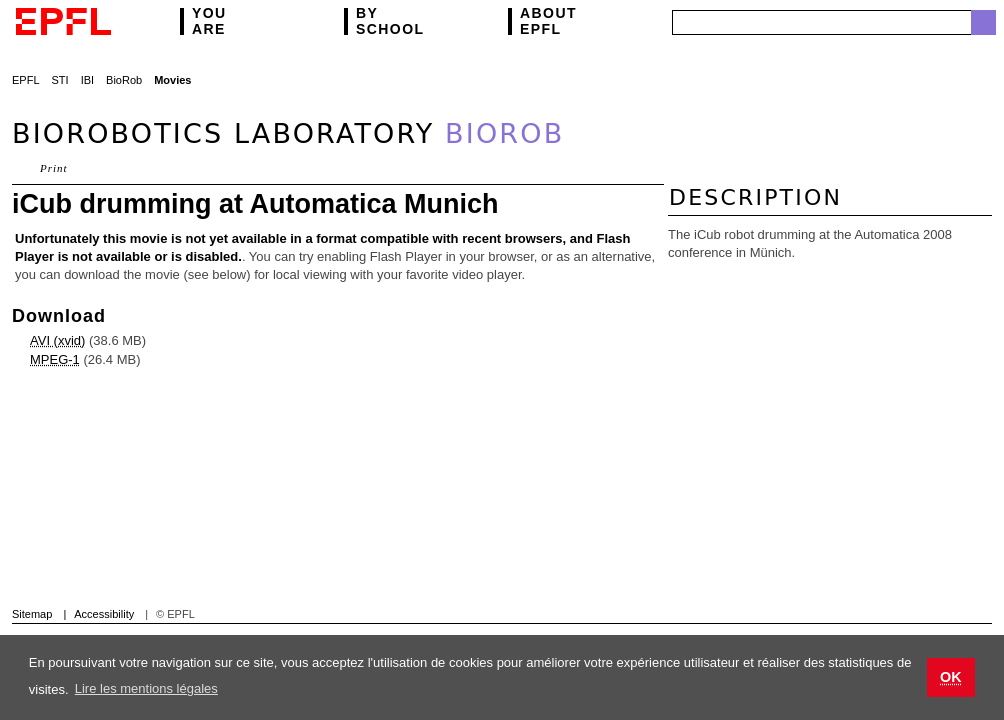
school (390, 21)
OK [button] (951, 677)
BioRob (124, 80)
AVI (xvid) (57, 340)
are (209, 21)
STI (60, 80)
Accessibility (104, 614)
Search (983, 22)
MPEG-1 (55, 359)
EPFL (548, 21)
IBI (87, 80)
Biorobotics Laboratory (288, 133)
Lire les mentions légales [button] (146, 688)
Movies (172, 80)
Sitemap (32, 614)
